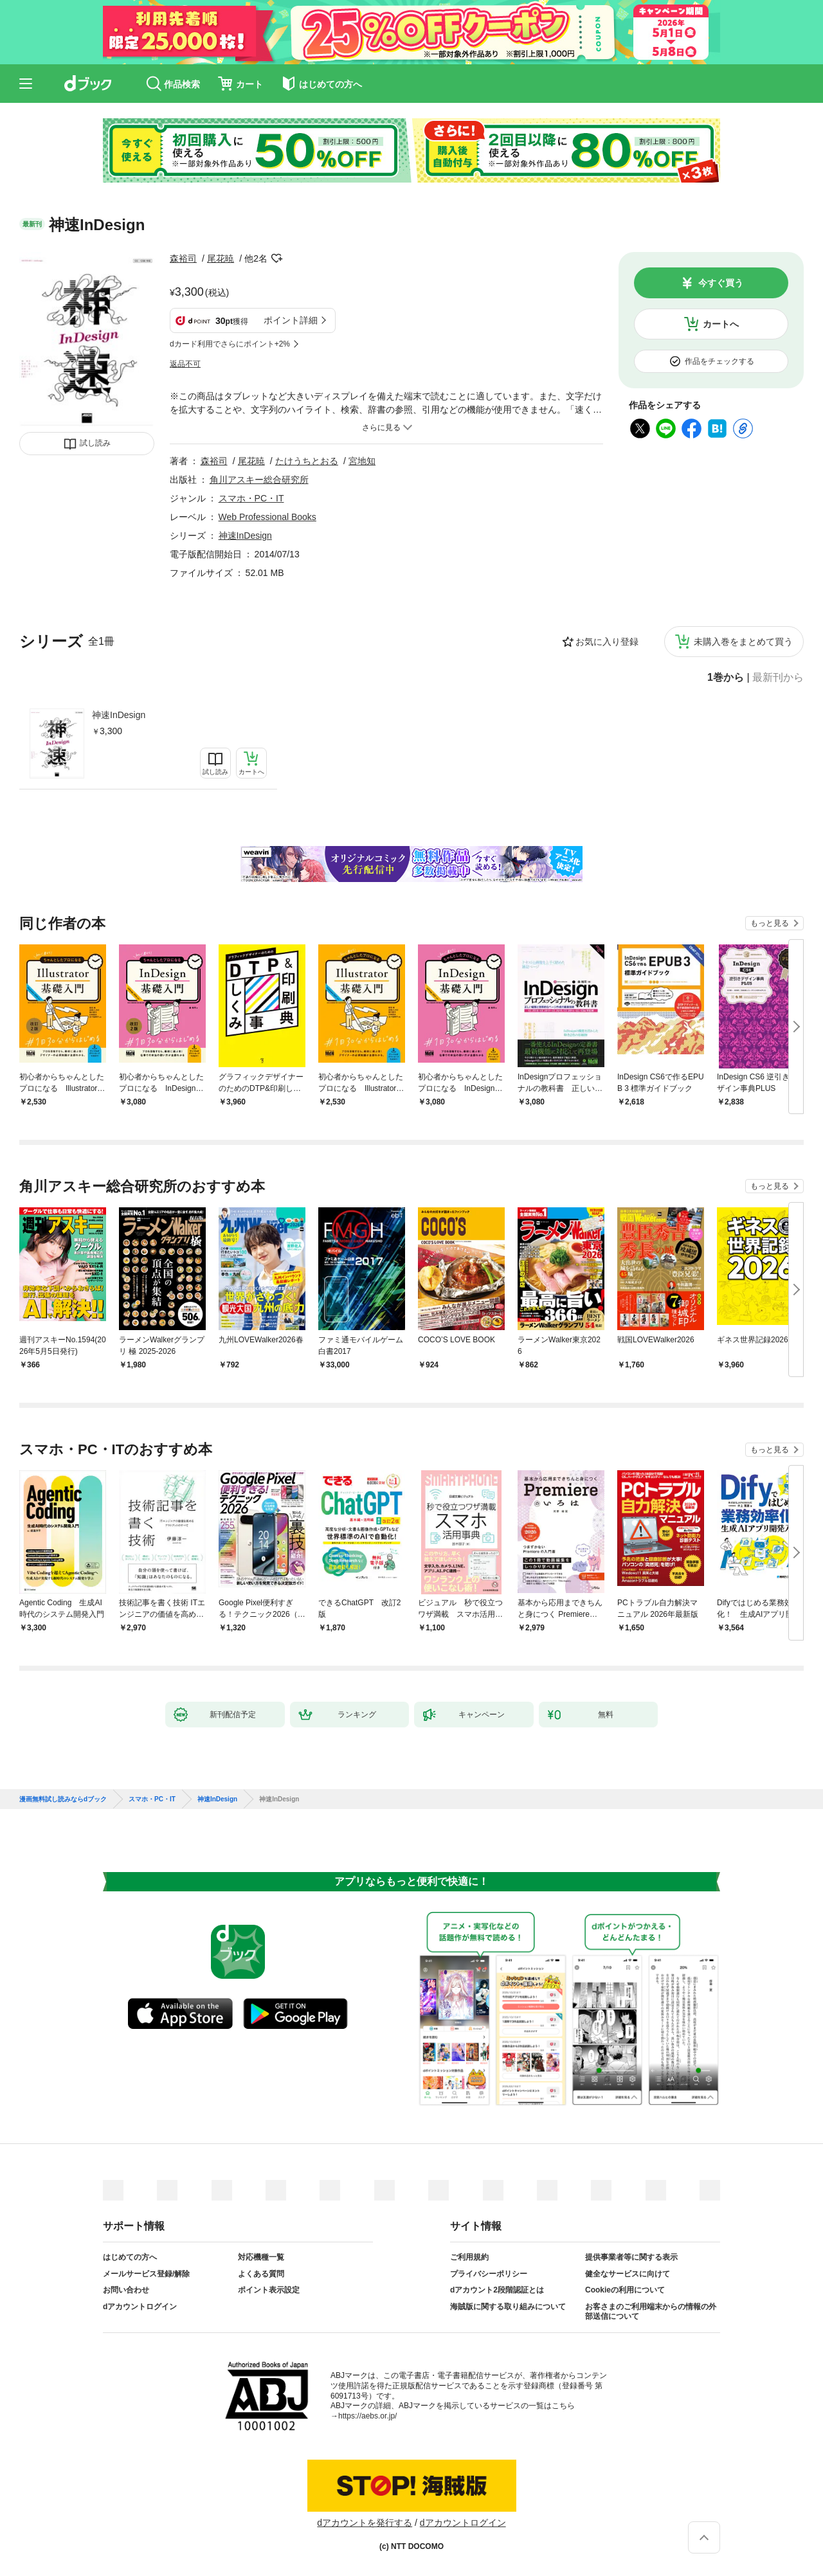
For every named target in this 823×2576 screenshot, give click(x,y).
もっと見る (769, 923)
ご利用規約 (469, 2257)
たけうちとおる (306, 461)
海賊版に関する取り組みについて (508, 2306)
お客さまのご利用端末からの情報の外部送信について (650, 2311)
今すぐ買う (720, 283)
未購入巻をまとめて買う (743, 641)
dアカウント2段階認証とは (497, 2289)
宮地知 (361, 461)
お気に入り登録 (606, 641)
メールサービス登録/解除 (146, 2273)
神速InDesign (118, 715)
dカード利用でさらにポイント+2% (230, 343)
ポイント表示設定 (269, 2289)
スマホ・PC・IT (251, 498)
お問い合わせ (126, 2289)
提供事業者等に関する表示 (631, 2257)
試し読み (95, 442)
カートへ (721, 324)
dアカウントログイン (140, 2306)
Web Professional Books (267, 517)
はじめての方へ (130, 2257)
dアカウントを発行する (364, 2522)
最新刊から (778, 677)
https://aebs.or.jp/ (367, 2415)
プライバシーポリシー (488, 2273)
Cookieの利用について (625, 2289)
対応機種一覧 (261, 2257)
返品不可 (185, 363)
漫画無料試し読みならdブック (63, 1799)
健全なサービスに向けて (627, 2273)
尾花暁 (220, 258)
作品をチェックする (719, 361)
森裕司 (183, 258)
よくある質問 (261, 2273)
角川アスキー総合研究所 (259, 479)
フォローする (276, 258)
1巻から (725, 677)
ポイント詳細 (291, 320)
